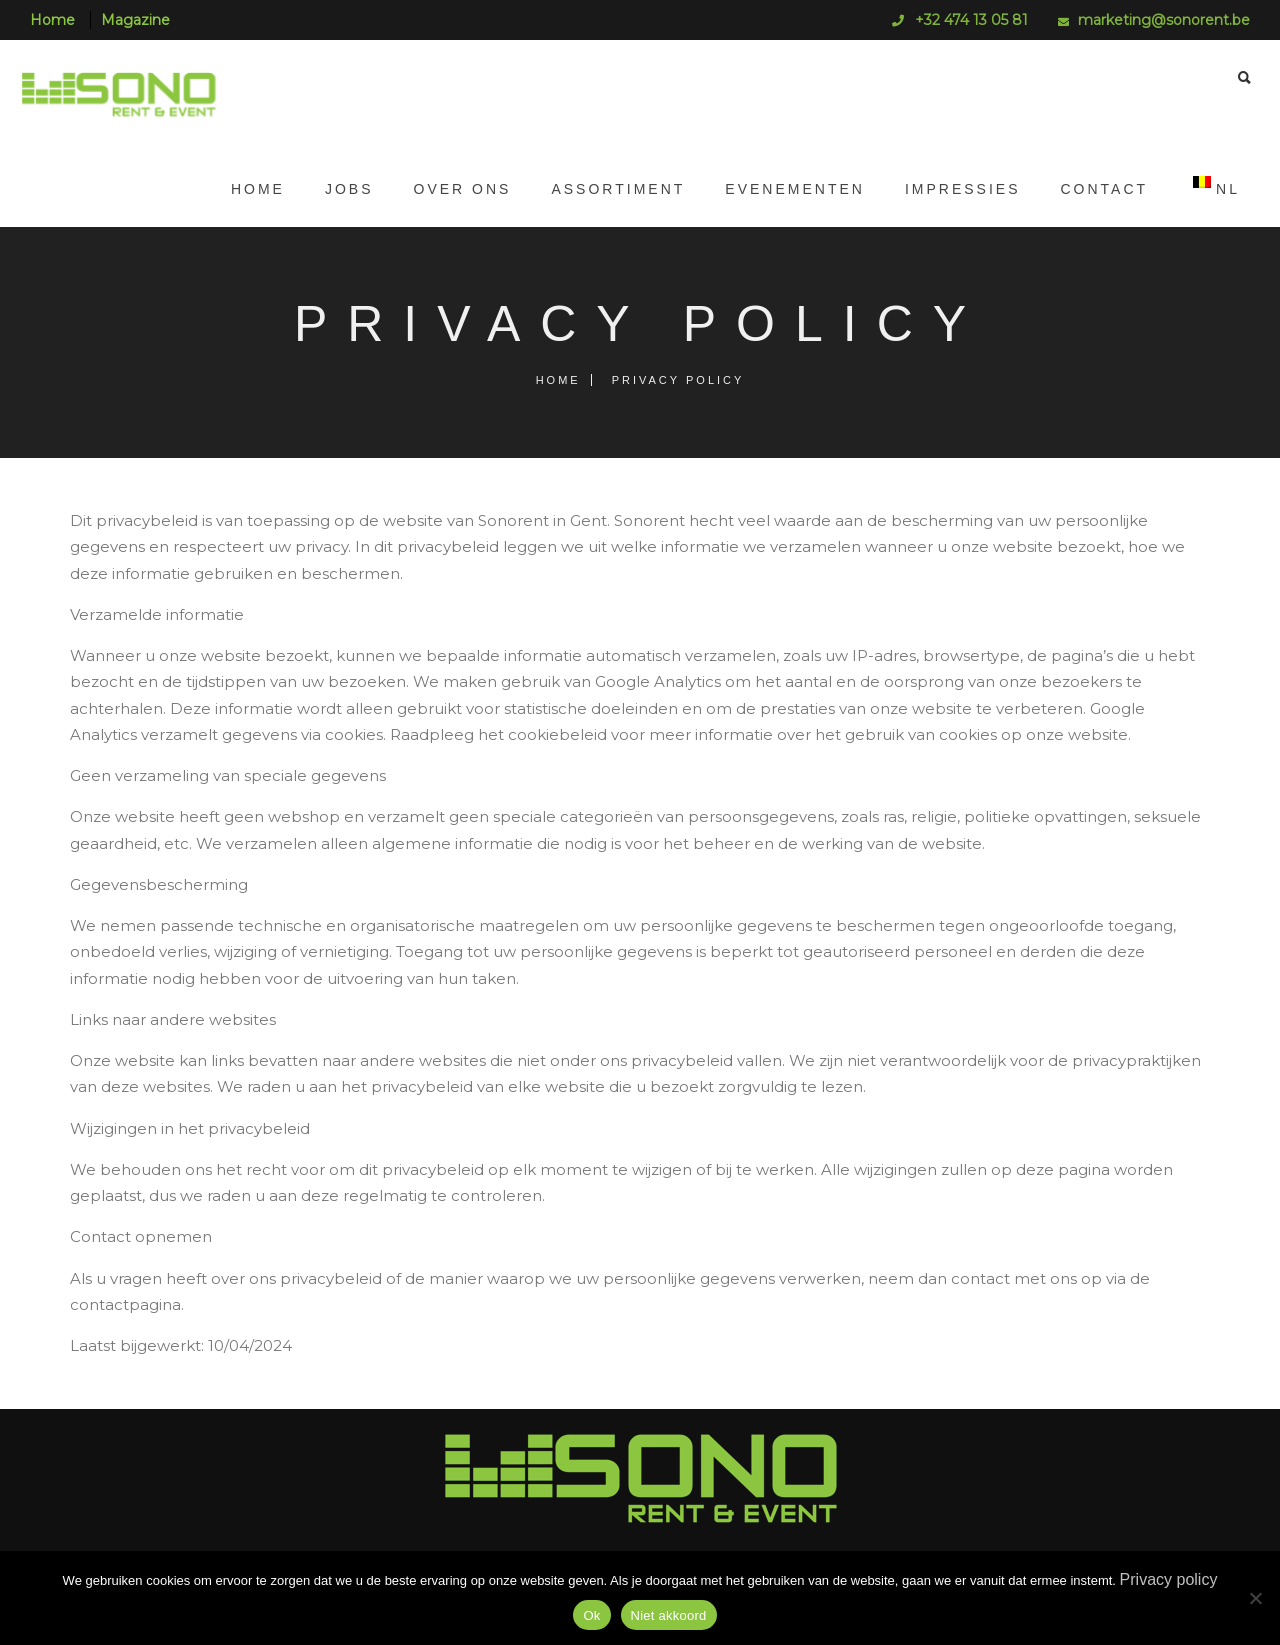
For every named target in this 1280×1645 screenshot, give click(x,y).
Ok (591, 1615)
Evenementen (785, 189)
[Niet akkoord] (1255, 1598)
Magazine (135, 20)
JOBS (339, 189)
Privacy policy (1169, 1579)
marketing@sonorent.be (1164, 20)
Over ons (453, 189)
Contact (1094, 189)
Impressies (953, 189)
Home (52, 20)
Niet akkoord (669, 1615)
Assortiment (608, 189)
